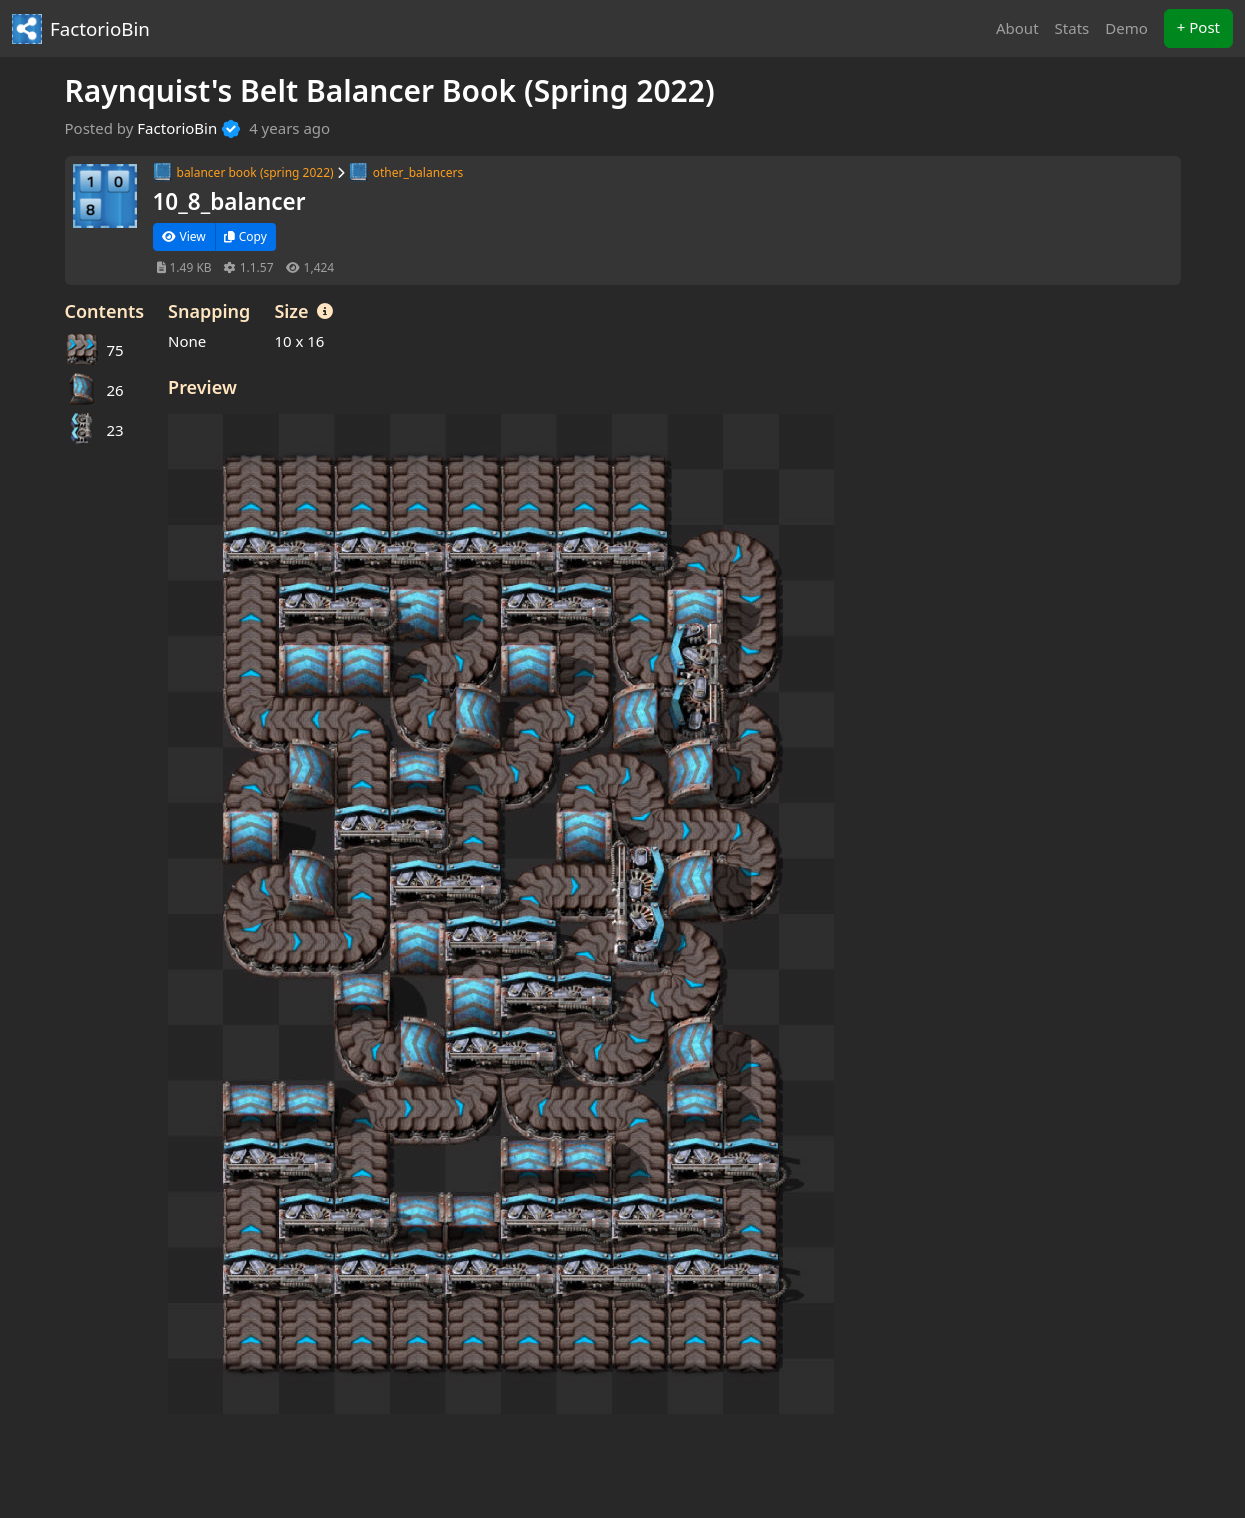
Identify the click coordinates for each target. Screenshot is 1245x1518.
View (184, 236)
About (1017, 28)
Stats (1072, 28)
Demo (1126, 28)
